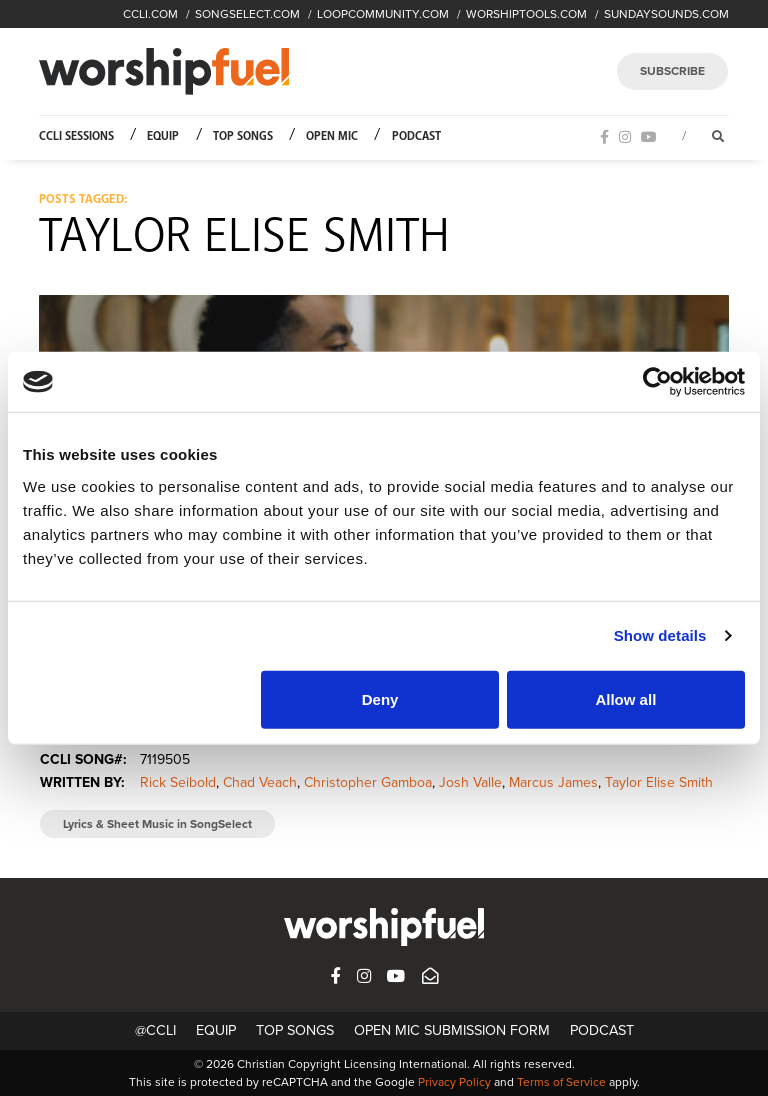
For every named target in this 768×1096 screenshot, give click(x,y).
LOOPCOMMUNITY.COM (383, 14)
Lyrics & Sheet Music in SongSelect (157, 824)
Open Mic (332, 136)
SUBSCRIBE (672, 71)
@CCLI (155, 1030)
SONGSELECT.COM (247, 14)
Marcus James (553, 782)
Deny (380, 698)
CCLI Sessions (76, 136)
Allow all (625, 698)
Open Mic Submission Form (452, 1030)
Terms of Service (561, 1082)
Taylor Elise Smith (659, 782)
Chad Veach (260, 782)
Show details (660, 635)
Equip (163, 136)
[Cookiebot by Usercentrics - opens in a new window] (657, 382)
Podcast (416, 136)
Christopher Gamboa (368, 782)
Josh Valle (470, 782)
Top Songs (243, 136)
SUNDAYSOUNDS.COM (666, 14)
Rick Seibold (178, 782)
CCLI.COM (150, 14)
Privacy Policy (454, 1082)
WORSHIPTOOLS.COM (526, 14)
